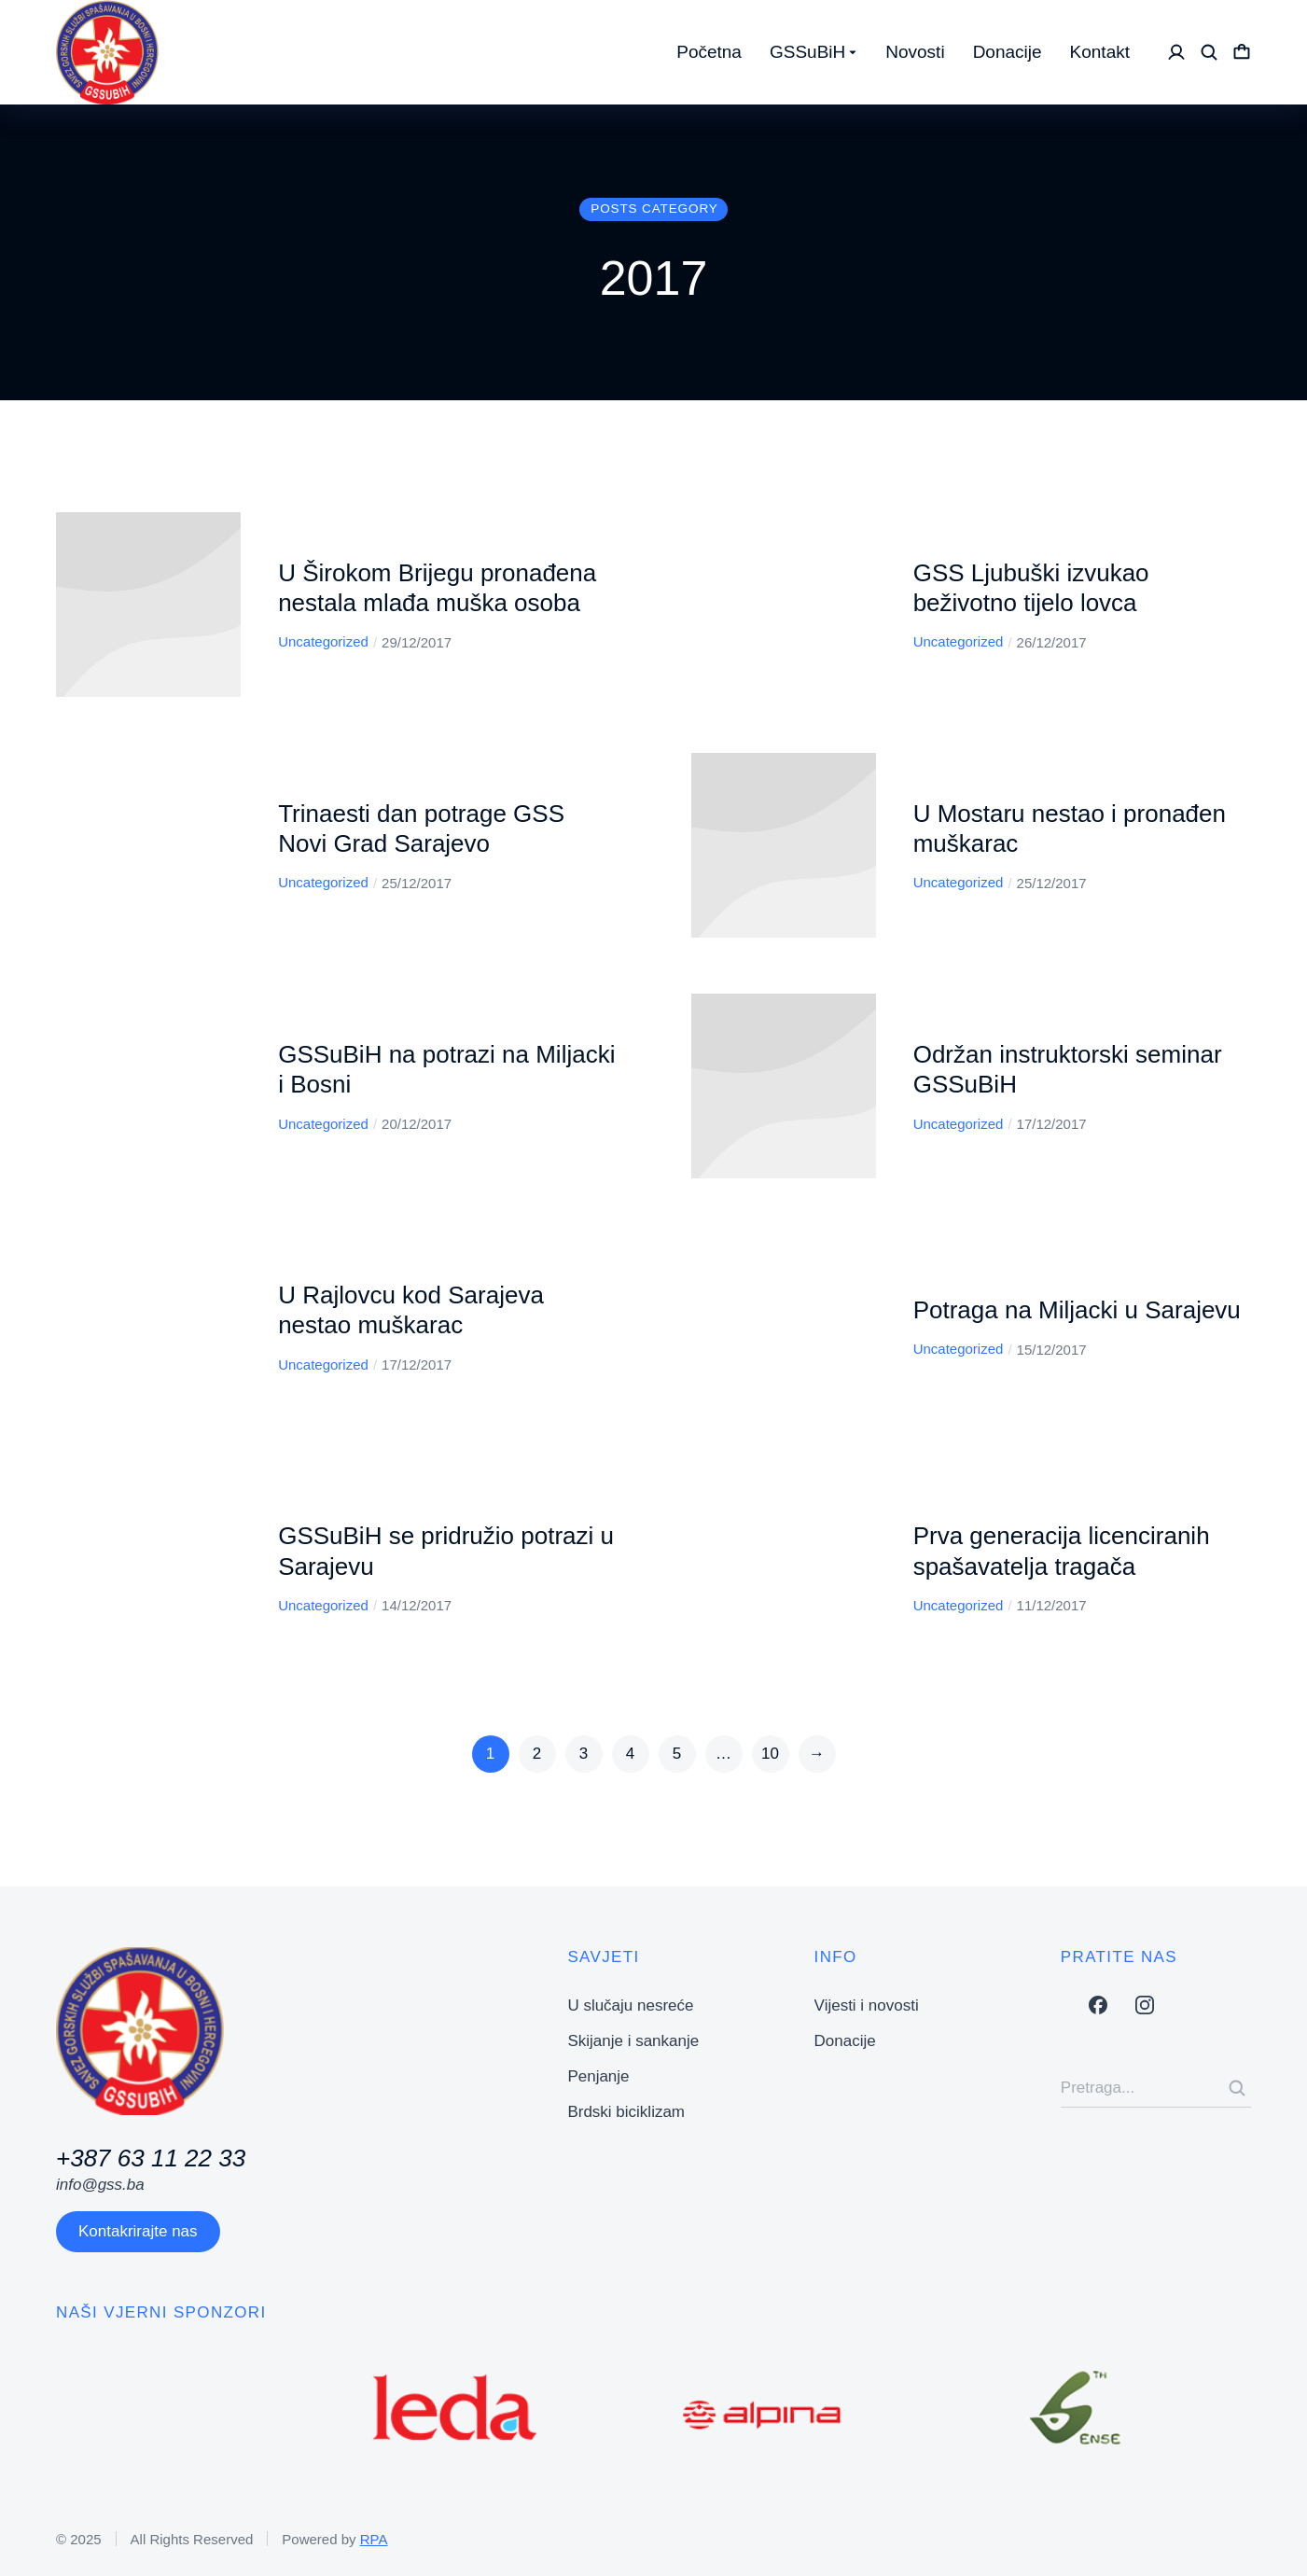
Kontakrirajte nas (138, 2231)
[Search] (1237, 2088)
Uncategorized (323, 641)
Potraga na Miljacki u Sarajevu (1077, 1310)
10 (770, 1753)
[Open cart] (1241, 52)
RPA (374, 2539)
